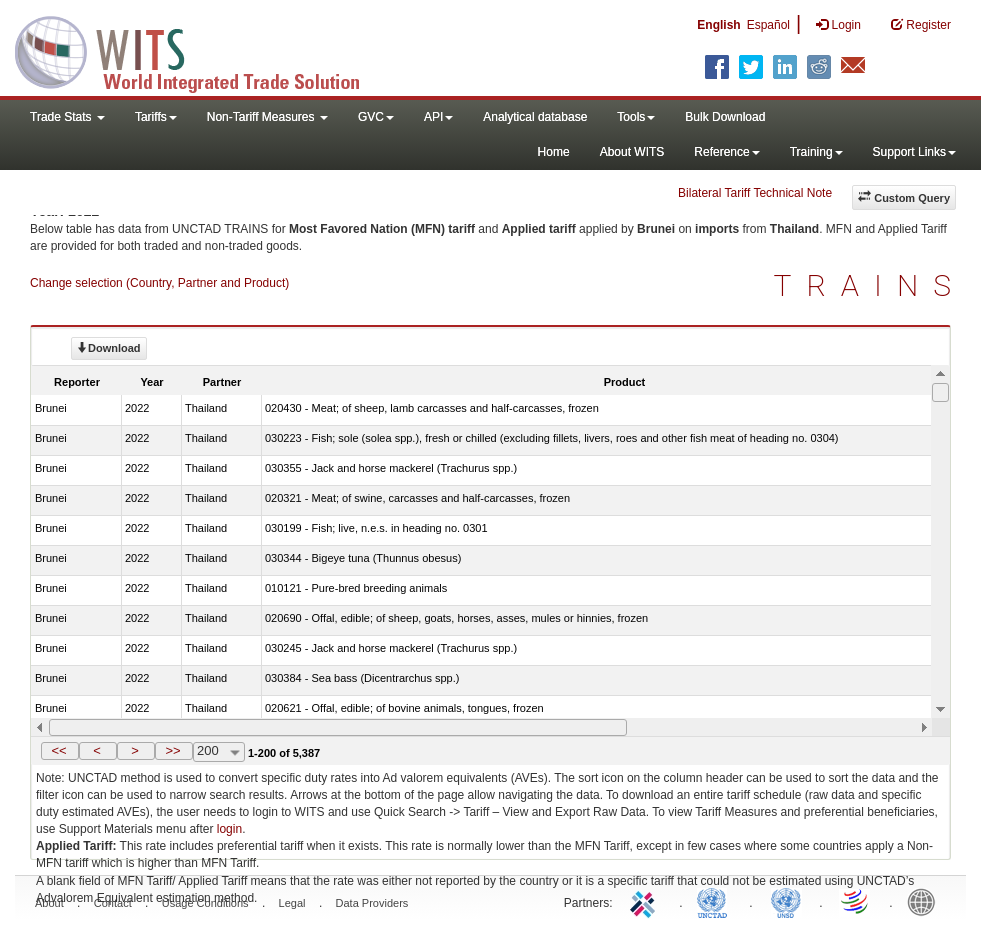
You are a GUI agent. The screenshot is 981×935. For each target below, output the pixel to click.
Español (768, 25)
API (438, 117)
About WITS (632, 152)
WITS (200, 50)
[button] (60, 751)
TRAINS (870, 285)
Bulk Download (725, 117)
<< (58, 750)
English (718, 25)
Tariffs (156, 117)
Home (554, 152)
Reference (726, 152)
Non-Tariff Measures (267, 117)
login (229, 829)
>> (172, 750)
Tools (636, 117)
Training (816, 152)
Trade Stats (67, 117)
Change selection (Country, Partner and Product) (159, 283)
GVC (376, 117)
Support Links (914, 152)
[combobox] (219, 752)
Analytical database (535, 117)
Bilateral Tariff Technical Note (755, 193)
